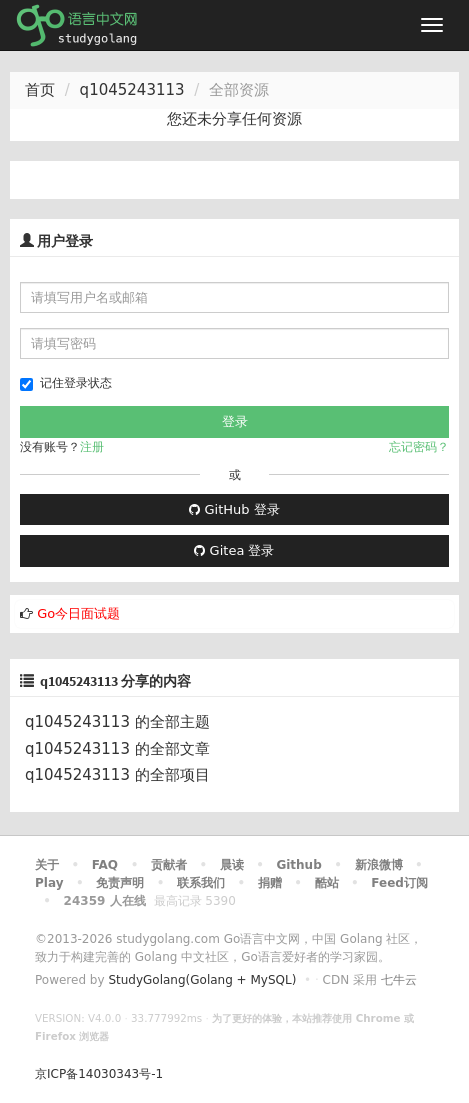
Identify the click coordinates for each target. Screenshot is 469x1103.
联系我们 (201, 883)
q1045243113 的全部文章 (117, 749)
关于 (47, 865)
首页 (40, 90)
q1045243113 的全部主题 (117, 722)
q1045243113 (132, 90)
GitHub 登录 (234, 509)
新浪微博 (379, 865)
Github (298, 865)
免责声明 (120, 883)
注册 (92, 447)
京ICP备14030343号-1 (99, 1074)
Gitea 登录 (234, 550)
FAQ (105, 865)
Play (49, 883)
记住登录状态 (66, 383)
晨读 (232, 865)
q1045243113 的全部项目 (117, 775)
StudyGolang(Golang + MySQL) (202, 980)
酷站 (327, 883)
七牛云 (399, 980)
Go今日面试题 (78, 613)
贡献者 (169, 865)
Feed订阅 (399, 883)
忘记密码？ (419, 447)
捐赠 (270, 883)
